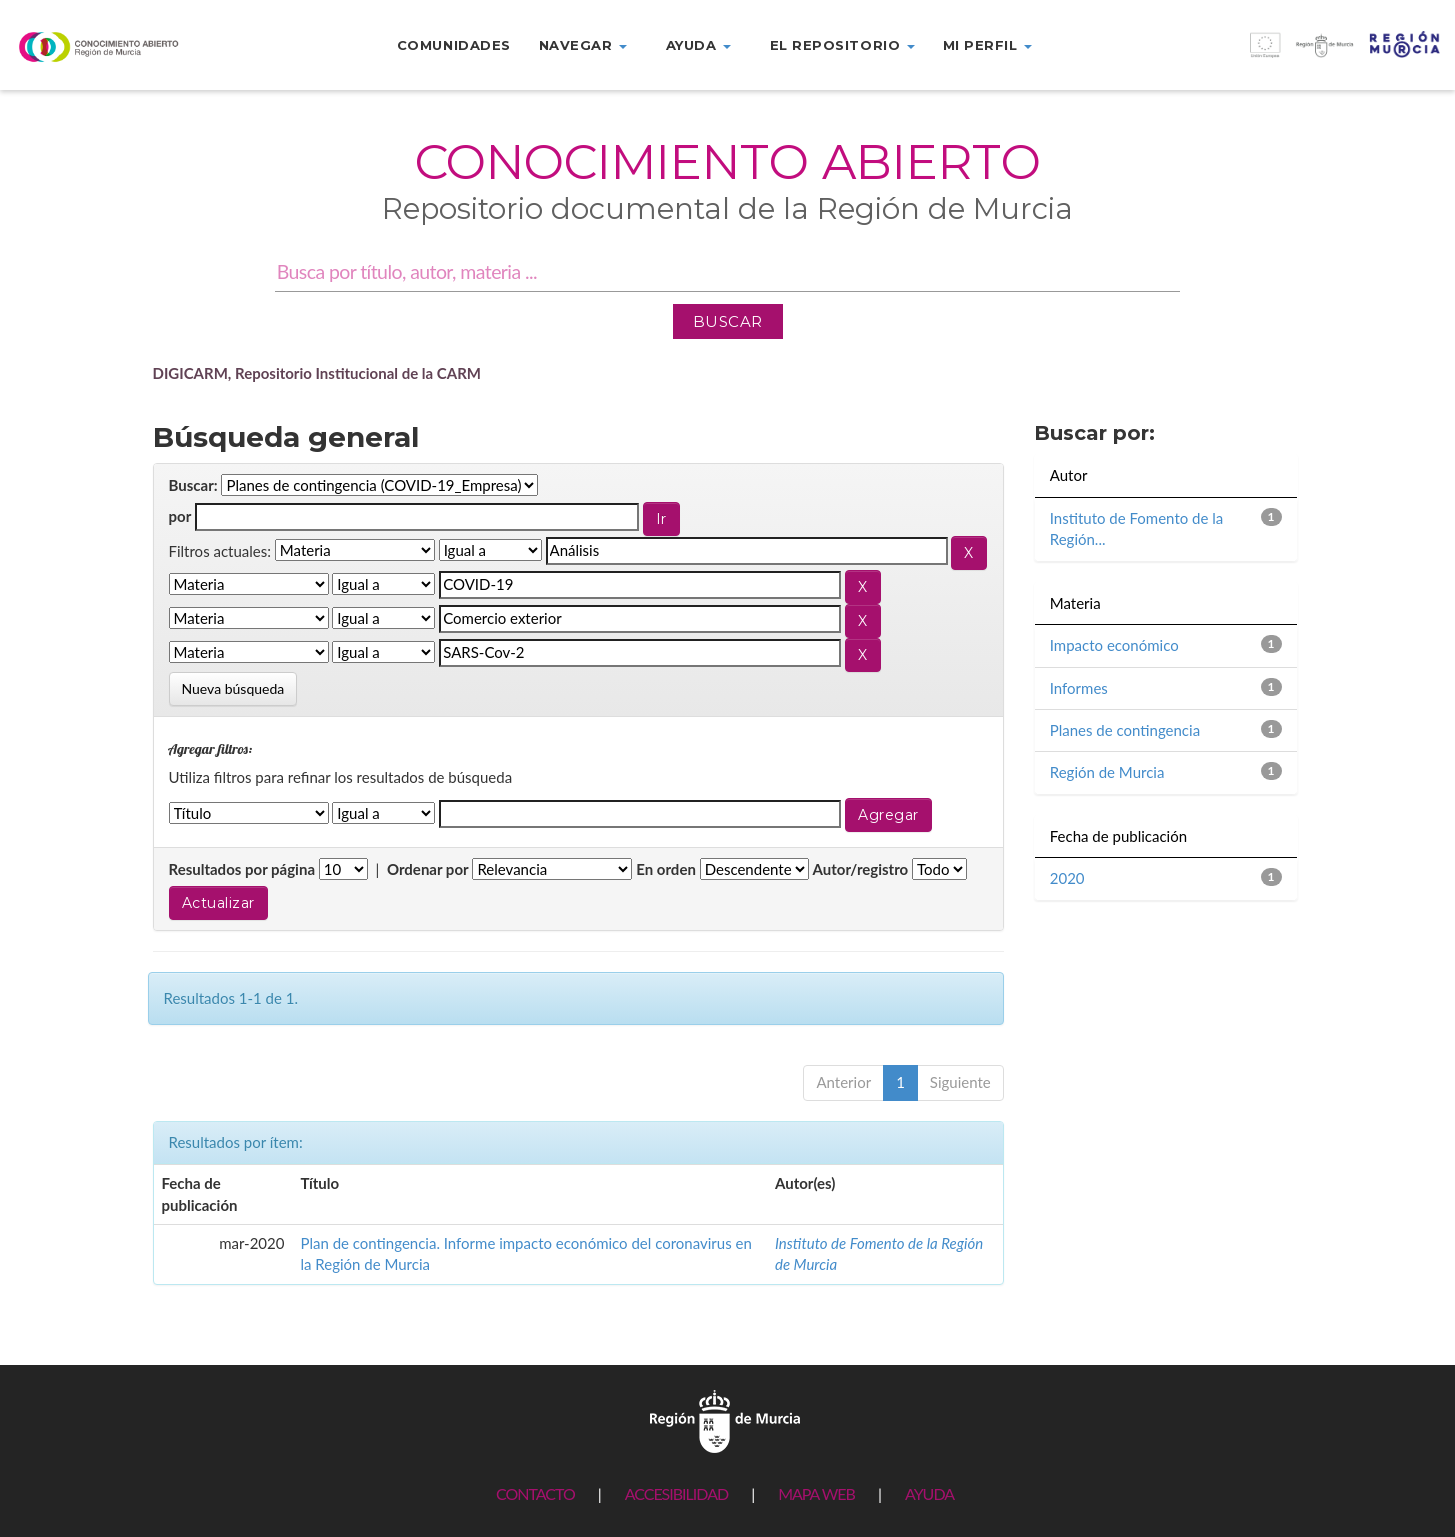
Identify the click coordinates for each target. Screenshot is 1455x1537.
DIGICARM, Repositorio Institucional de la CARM (317, 373)
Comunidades (454, 45)
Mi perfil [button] (987, 45)
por (180, 516)
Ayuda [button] (698, 45)
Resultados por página (242, 869)
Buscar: (193, 485)
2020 (1067, 878)
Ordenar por (428, 869)
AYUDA (929, 1493)
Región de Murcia (1107, 772)
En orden (666, 869)
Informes (1079, 688)
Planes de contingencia (1125, 730)
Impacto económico (1114, 645)
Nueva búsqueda (233, 688)
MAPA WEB (816, 1493)
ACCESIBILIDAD (676, 1493)
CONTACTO (535, 1493)
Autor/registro (861, 869)
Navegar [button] (583, 45)
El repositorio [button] (842, 45)
